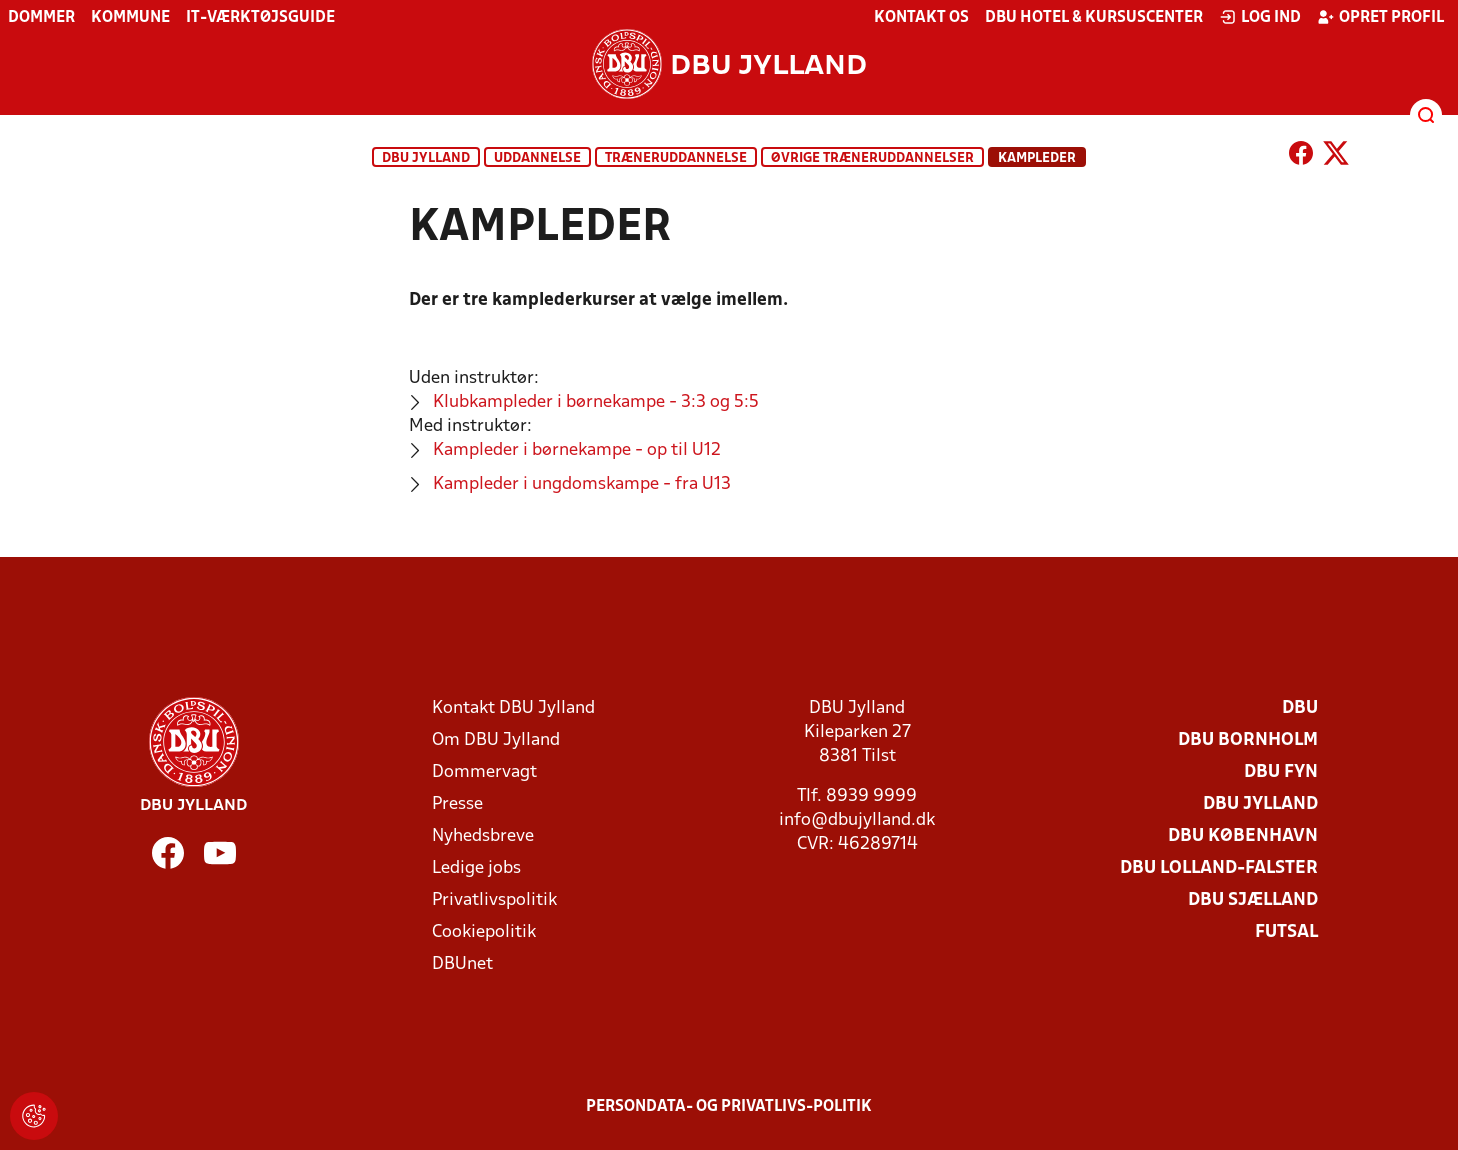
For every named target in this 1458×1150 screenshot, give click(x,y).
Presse (457, 804)
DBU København (1243, 836)
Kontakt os (921, 18)
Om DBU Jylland (496, 740)
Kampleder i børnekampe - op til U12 (577, 450)
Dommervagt (484, 772)
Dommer (41, 18)
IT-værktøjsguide (260, 18)
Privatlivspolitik (494, 900)
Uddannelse (537, 158)
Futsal (1286, 932)
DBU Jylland (426, 158)
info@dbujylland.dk (857, 820)
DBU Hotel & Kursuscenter (1094, 18)
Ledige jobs (476, 868)
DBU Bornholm (1248, 740)
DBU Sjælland (1253, 900)
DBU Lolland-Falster (1219, 868)
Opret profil (1380, 17)
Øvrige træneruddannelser (872, 158)
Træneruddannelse (676, 158)
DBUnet (462, 964)
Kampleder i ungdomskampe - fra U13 (582, 484)
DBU (1300, 708)
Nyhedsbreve (483, 836)
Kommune (130, 18)
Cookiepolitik (484, 932)
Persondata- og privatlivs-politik (729, 1107)
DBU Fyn (1281, 772)
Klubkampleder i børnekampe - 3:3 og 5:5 (596, 402)
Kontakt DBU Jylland (513, 708)
